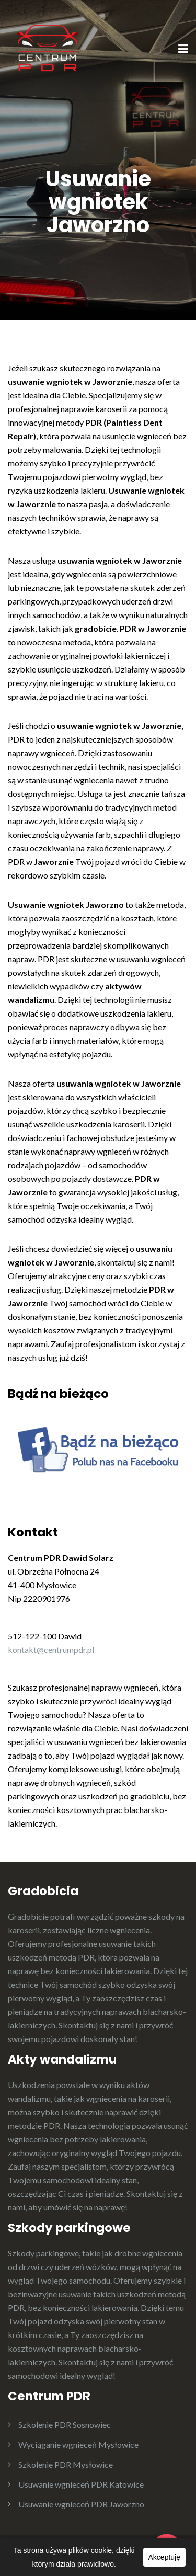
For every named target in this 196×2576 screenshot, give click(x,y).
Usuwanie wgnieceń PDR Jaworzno (81, 2504)
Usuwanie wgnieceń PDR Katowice (81, 2484)
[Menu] (183, 49)
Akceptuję (164, 2557)
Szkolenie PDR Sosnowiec (64, 2425)
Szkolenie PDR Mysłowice (65, 2464)
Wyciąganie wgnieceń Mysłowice (78, 2444)
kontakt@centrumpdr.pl (51, 1650)
